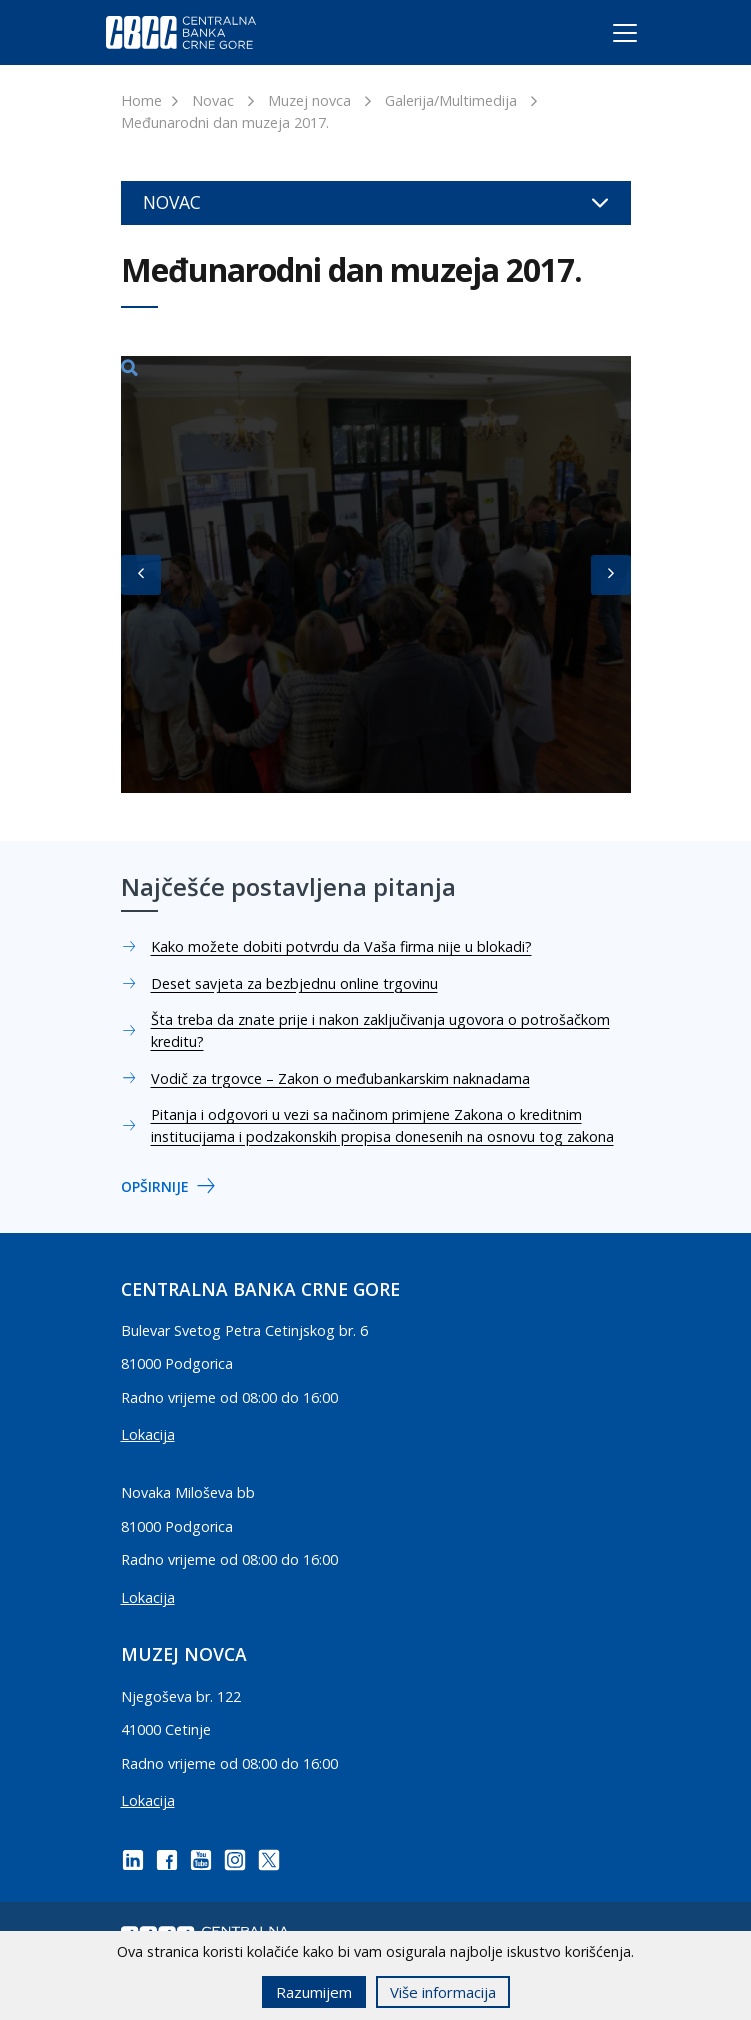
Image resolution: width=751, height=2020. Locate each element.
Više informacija (443, 1992)
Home (141, 100)
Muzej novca (309, 100)
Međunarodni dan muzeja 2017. (225, 122)
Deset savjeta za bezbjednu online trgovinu (294, 983)
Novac (213, 100)
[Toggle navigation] (606, 37)
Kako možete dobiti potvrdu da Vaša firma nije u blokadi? (341, 946)
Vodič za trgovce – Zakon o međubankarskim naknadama (340, 1078)
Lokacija (148, 1434)
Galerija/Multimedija (451, 100)
